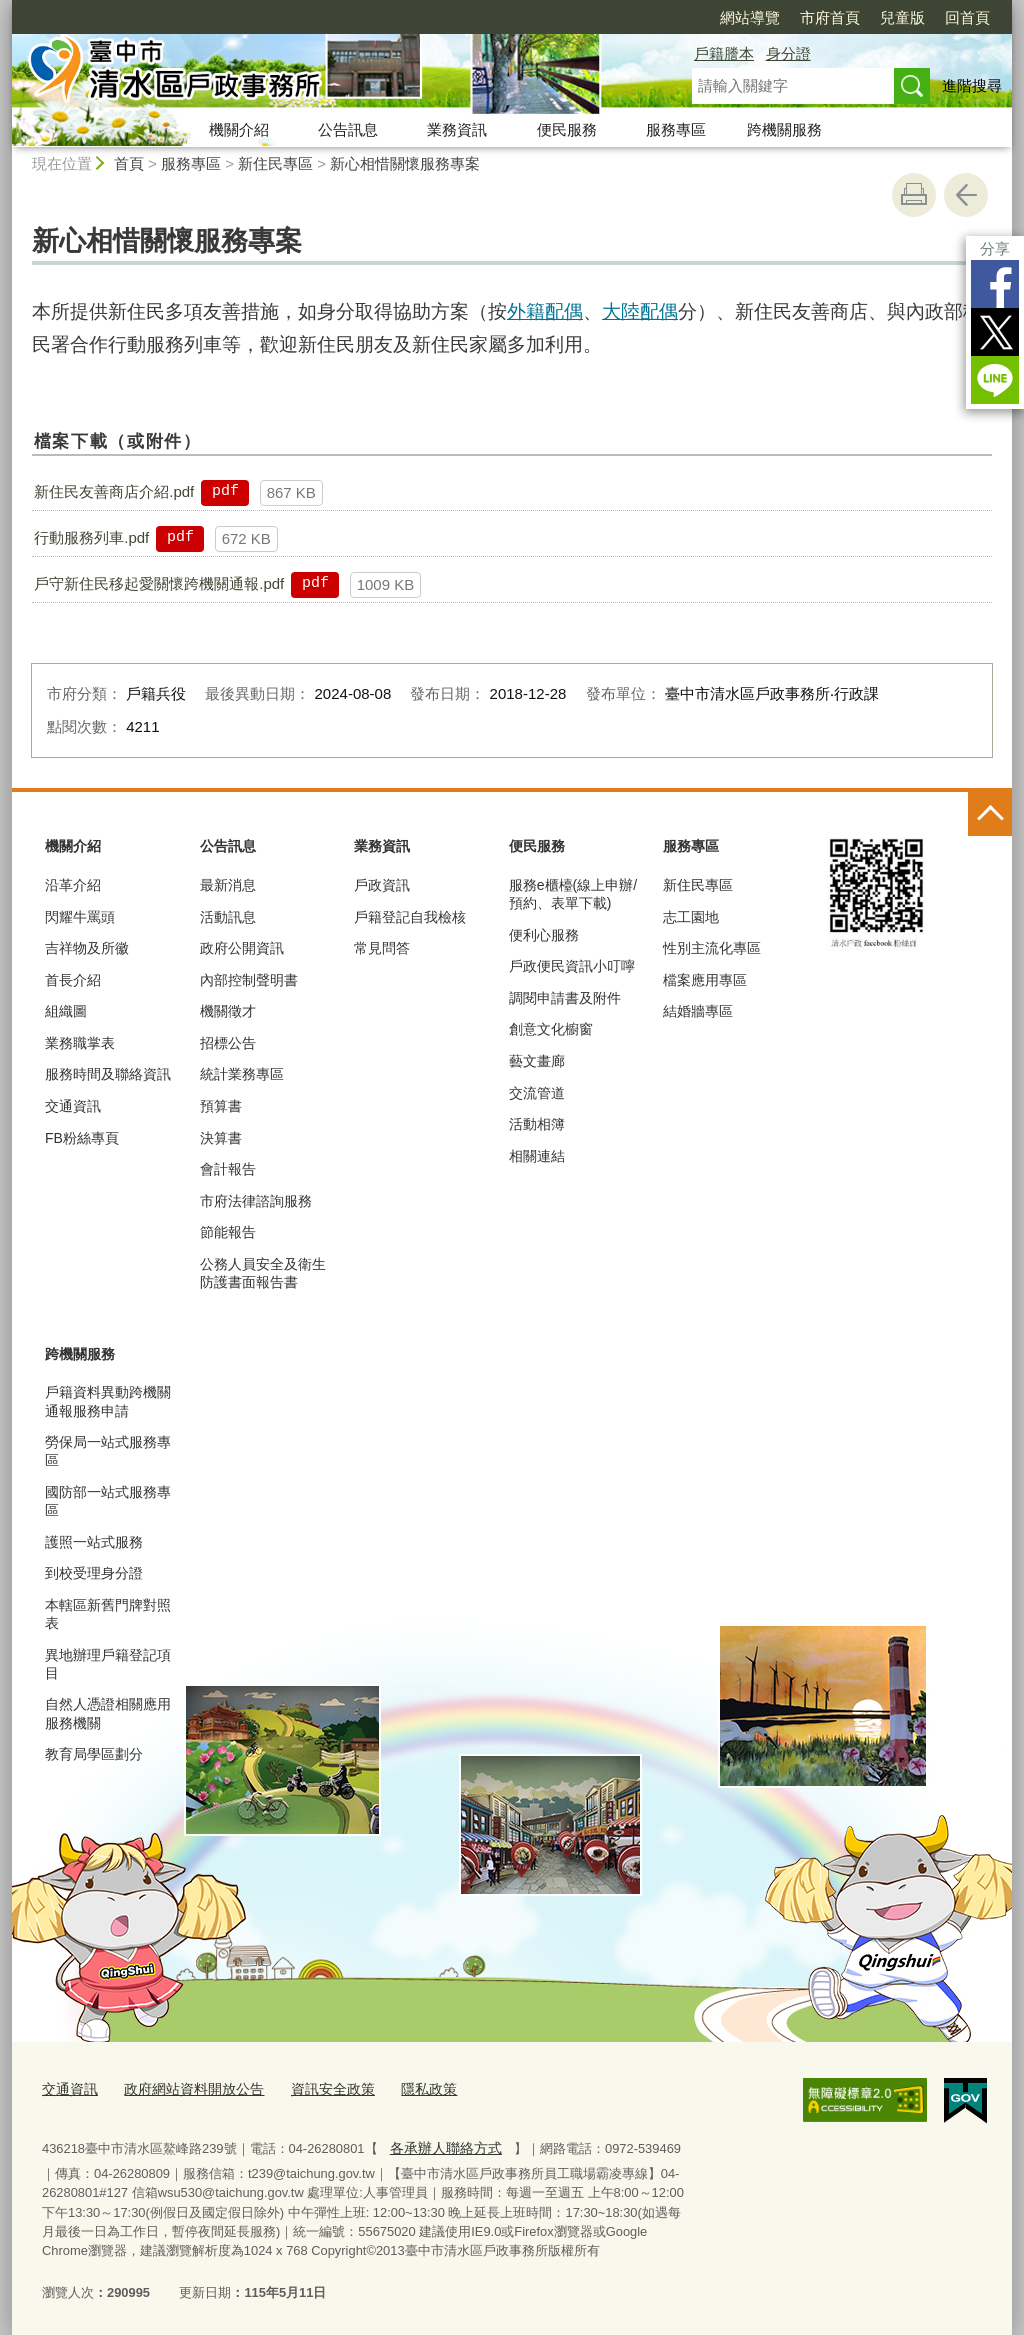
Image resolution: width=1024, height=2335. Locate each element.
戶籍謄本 (724, 53)
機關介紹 (239, 129)
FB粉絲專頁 (82, 1138)
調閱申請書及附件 (565, 998)
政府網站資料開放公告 (185, 2087)
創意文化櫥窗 (551, 1029)
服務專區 (676, 129)
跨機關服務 (784, 129)
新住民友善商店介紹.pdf (114, 491)
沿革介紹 (73, 885)
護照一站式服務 (94, 1542)
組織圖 (66, 1011)
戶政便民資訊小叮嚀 (572, 966)
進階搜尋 (972, 85)
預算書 (221, 1106)
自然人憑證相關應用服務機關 (108, 1713)
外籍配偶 (545, 311)
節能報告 (228, 1232)
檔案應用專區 (705, 980)
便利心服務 (544, 935)
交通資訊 (73, 1106)
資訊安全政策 (316, 2087)
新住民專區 (275, 163)
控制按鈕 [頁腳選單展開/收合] (990, 814)
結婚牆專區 (698, 1011)
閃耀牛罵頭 (80, 917)
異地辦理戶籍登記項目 (108, 1664)
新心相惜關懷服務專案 (405, 163)
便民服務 (567, 129)
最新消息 (228, 885)
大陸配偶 (640, 311)
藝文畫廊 (537, 1061)
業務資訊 (457, 129)
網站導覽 (750, 17)
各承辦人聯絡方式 (441, 2143)
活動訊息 (228, 917)
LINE (995, 380)
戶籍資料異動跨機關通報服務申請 (108, 1401)
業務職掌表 (80, 1043)
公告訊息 (348, 129)
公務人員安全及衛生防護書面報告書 (263, 1273)
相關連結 (537, 1156)
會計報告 (228, 1169)
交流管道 (537, 1093)
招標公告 (228, 1043)
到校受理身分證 (94, 1573)
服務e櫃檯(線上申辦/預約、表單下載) (573, 894)
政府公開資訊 (242, 948)
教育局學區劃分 (94, 1754)
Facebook (995, 284)
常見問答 (382, 948)
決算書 (221, 1138)
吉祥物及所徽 (87, 948)
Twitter (995, 332)
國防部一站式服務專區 (108, 1501)
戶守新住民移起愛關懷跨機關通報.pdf (159, 583)
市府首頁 (830, 17)
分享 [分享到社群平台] (995, 248)
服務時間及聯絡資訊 (108, 1074)
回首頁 (967, 17)
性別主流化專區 (712, 948)
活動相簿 (537, 1124)
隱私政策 (407, 2087)
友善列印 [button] (914, 195)
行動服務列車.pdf (91, 537)
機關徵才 (228, 1011)
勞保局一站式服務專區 (108, 1451)
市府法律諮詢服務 (256, 1201)
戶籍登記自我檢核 (410, 917)
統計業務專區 (242, 1074)
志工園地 (691, 917)
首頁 (129, 163)
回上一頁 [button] (966, 195)
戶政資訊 (382, 885)
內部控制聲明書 (249, 980)
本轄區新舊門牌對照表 (108, 1614)
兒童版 (902, 17)
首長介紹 (73, 980)
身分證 (788, 53)
